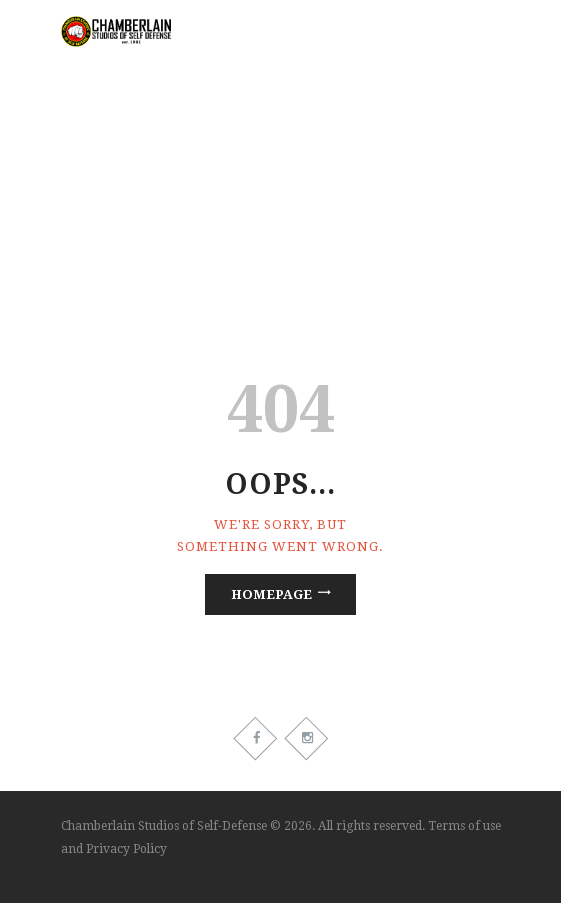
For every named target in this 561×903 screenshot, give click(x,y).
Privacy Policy (126, 849)
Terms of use (464, 826)
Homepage (271, 594)
